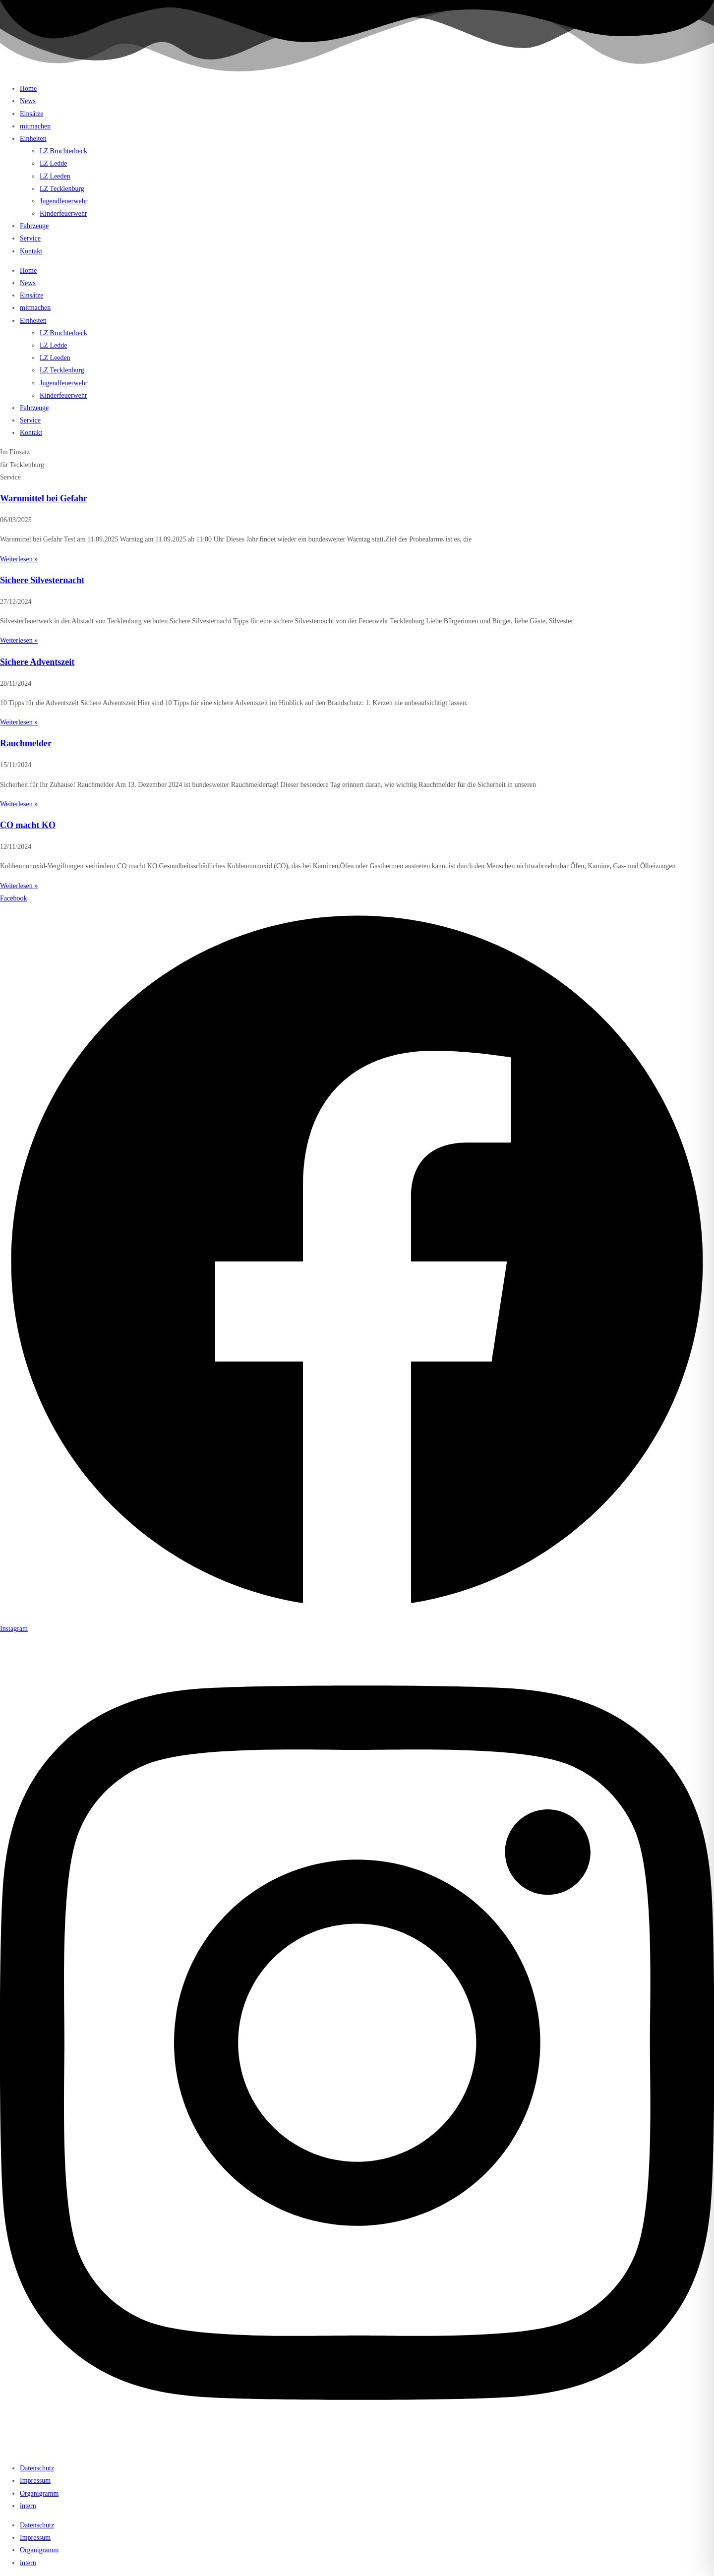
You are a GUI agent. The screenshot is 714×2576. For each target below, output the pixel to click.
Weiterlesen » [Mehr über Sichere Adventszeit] (19, 722)
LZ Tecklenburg (62, 188)
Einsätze (31, 114)
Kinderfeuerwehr (63, 213)
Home (28, 88)
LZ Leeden (55, 176)
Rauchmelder (26, 743)
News (28, 101)
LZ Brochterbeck (63, 151)
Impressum (35, 2480)
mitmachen (35, 126)
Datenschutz (37, 2468)
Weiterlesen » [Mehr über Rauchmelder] (19, 804)
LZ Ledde (53, 163)
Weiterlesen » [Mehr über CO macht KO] (19, 886)
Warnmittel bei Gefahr (43, 498)
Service (30, 238)
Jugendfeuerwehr (63, 201)
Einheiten (33, 138)
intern (28, 2506)
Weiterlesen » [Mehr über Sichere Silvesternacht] (19, 640)
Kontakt (31, 251)
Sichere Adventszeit (37, 662)
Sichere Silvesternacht (42, 580)
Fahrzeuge (34, 226)
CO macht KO (28, 825)
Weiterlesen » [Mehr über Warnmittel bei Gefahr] (19, 559)
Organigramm (39, 2493)
